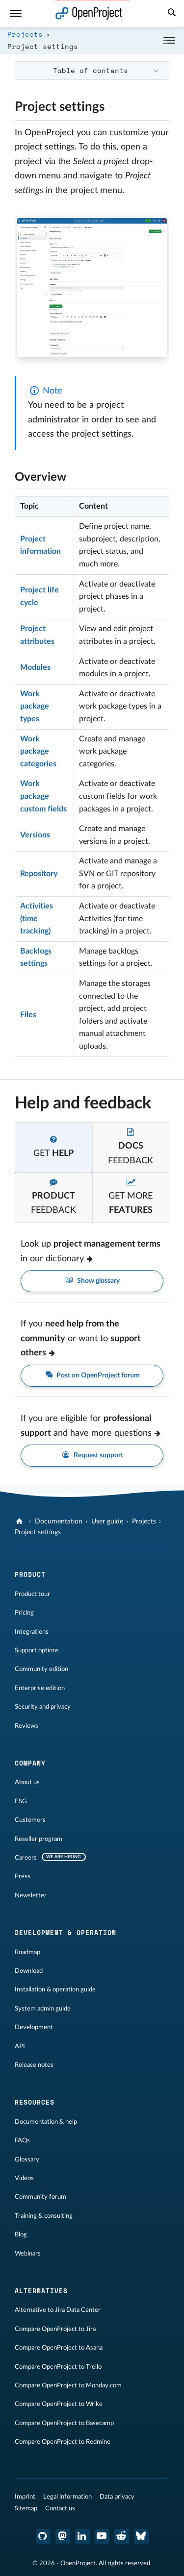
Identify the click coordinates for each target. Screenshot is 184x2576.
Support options (37, 1650)
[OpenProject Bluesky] (141, 2536)
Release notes (34, 2065)
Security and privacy (43, 1707)
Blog (21, 2234)
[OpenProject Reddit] (121, 2536)
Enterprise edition (40, 1688)
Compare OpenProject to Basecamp (64, 2423)
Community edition (41, 1669)
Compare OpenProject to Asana (59, 2348)
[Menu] (15, 13)
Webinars (28, 2254)
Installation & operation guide (55, 1989)
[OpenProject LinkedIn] (82, 2536)
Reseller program (38, 1839)
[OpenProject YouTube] (102, 2536)
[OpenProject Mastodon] (62, 2536)
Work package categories (38, 751)
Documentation (58, 1521)
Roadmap (27, 1952)
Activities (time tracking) (36, 918)
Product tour (32, 1594)
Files (28, 1015)
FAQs (22, 2140)
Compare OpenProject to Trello (58, 2367)
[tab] (53, 1147)
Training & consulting (44, 2216)
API (20, 2046)
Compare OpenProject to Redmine (62, 2442)
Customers (30, 1820)
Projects (25, 34)
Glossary (27, 2159)
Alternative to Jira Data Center (58, 2310)
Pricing (24, 1613)
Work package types (34, 706)
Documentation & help (46, 2122)
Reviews (26, 1726)
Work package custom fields (43, 796)
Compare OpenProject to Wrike (59, 2404)
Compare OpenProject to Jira (55, 2329)
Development (34, 2027)
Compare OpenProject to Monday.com (68, 2385)
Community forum (40, 2197)
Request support (92, 1455)
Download (29, 1971)
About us (27, 1782)
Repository (38, 874)
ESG (21, 1801)
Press (22, 1876)
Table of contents (90, 70)
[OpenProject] (20, 1521)
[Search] (171, 13)
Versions (35, 835)
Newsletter (31, 1895)
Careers (26, 1858)
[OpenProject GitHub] (43, 2536)
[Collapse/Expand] (169, 40)
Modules (35, 667)
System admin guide (43, 2009)
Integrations (32, 1632)
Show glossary (92, 1281)
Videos (24, 2178)
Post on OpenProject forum (92, 1376)
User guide (107, 1521)
